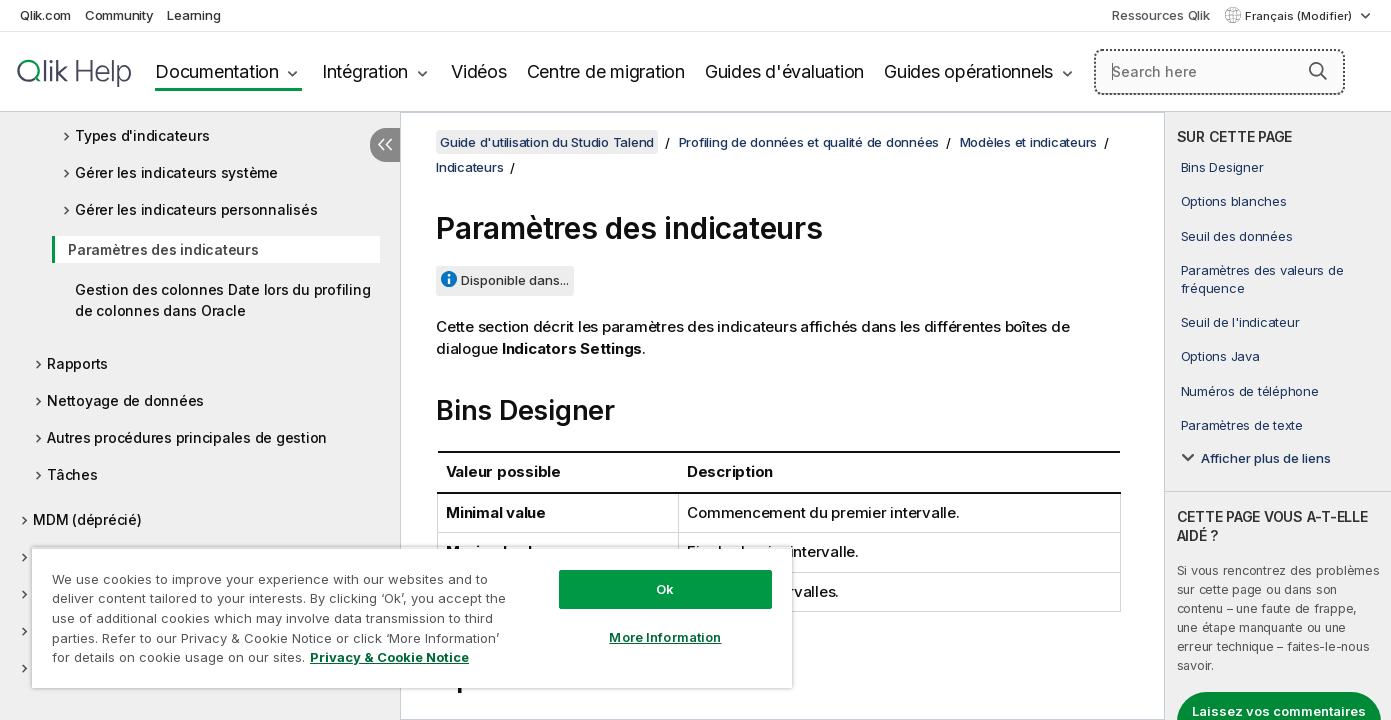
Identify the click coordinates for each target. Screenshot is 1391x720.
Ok (665, 589)
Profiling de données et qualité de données (809, 142)
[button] (1318, 71)
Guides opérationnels (968, 71)
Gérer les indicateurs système (176, 172)
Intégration (365, 71)
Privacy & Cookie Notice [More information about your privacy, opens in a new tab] (389, 657)
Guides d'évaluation (784, 71)
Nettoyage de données (125, 400)
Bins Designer (1222, 167)
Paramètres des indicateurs (163, 249)
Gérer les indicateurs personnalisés (196, 209)
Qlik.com (45, 15)
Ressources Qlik (1160, 15)
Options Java (1220, 356)
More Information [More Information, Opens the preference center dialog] (665, 637)
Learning (193, 15)
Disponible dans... (515, 280)
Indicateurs (469, 167)
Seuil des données (1237, 236)
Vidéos (479, 71)
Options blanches (1234, 201)
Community (119, 15)
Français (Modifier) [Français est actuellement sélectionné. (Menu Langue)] (1300, 16)
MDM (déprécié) (87, 519)
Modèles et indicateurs (1029, 142)
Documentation (217, 71)
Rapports (77, 363)
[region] (412, 617)
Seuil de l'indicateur (1240, 322)
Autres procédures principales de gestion (187, 437)
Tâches (72, 474)
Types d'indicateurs (142, 135)
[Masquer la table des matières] (385, 145)
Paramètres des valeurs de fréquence (1262, 279)
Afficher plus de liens (1266, 458)
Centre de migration (606, 71)
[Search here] (1219, 72)
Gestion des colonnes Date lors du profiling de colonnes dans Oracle (222, 300)
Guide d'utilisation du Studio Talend (547, 142)
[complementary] (1278, 416)
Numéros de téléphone (1250, 391)
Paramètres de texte (1242, 425)
